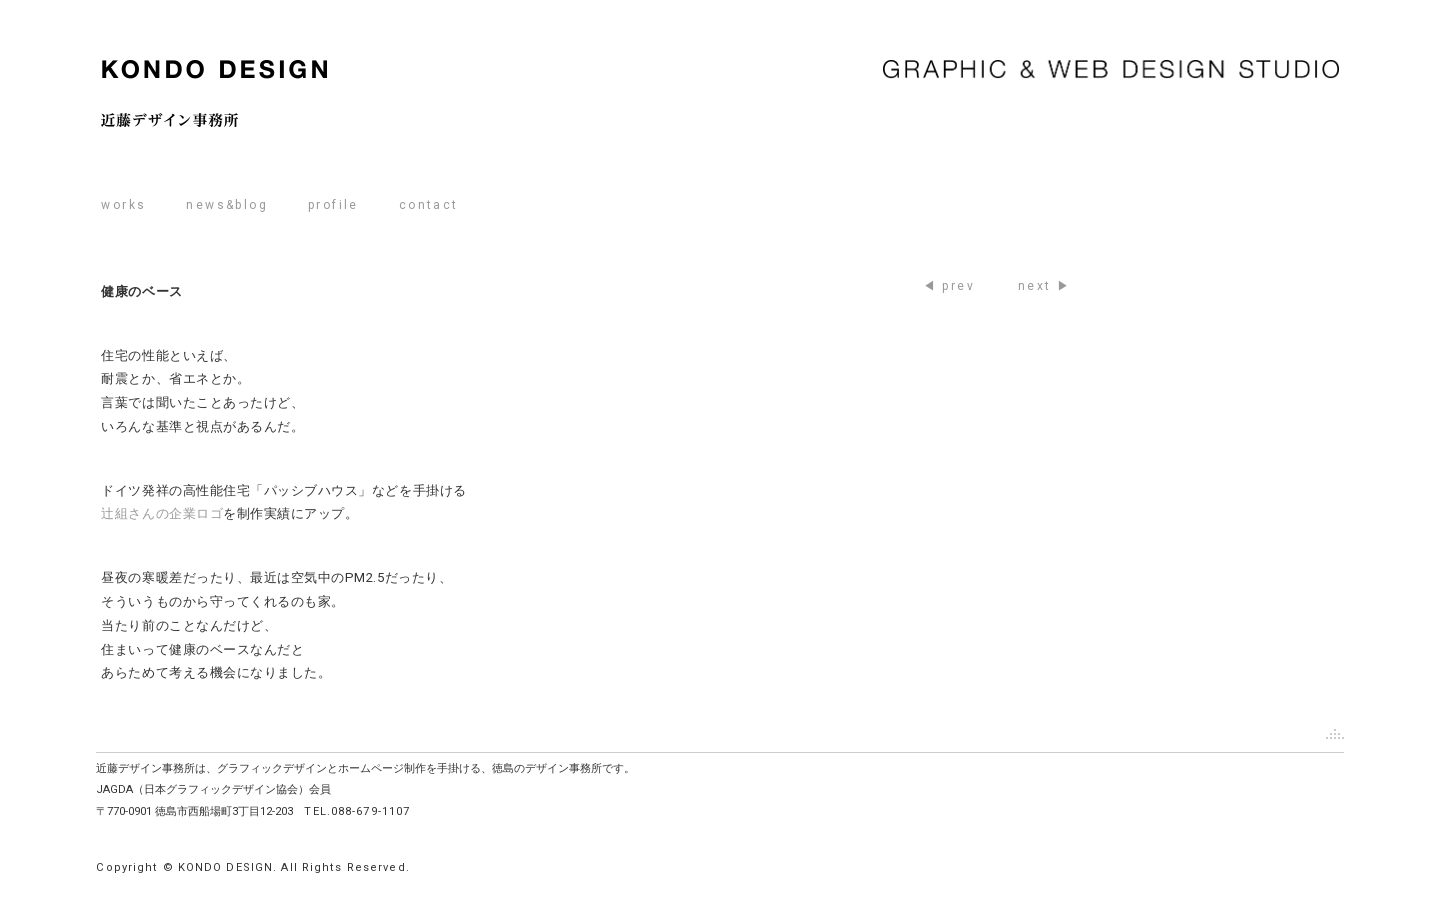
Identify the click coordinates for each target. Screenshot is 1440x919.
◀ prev (949, 286)
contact (429, 205)
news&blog (227, 205)
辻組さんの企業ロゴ (162, 513)
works (123, 205)
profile (333, 205)
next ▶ (1044, 286)
